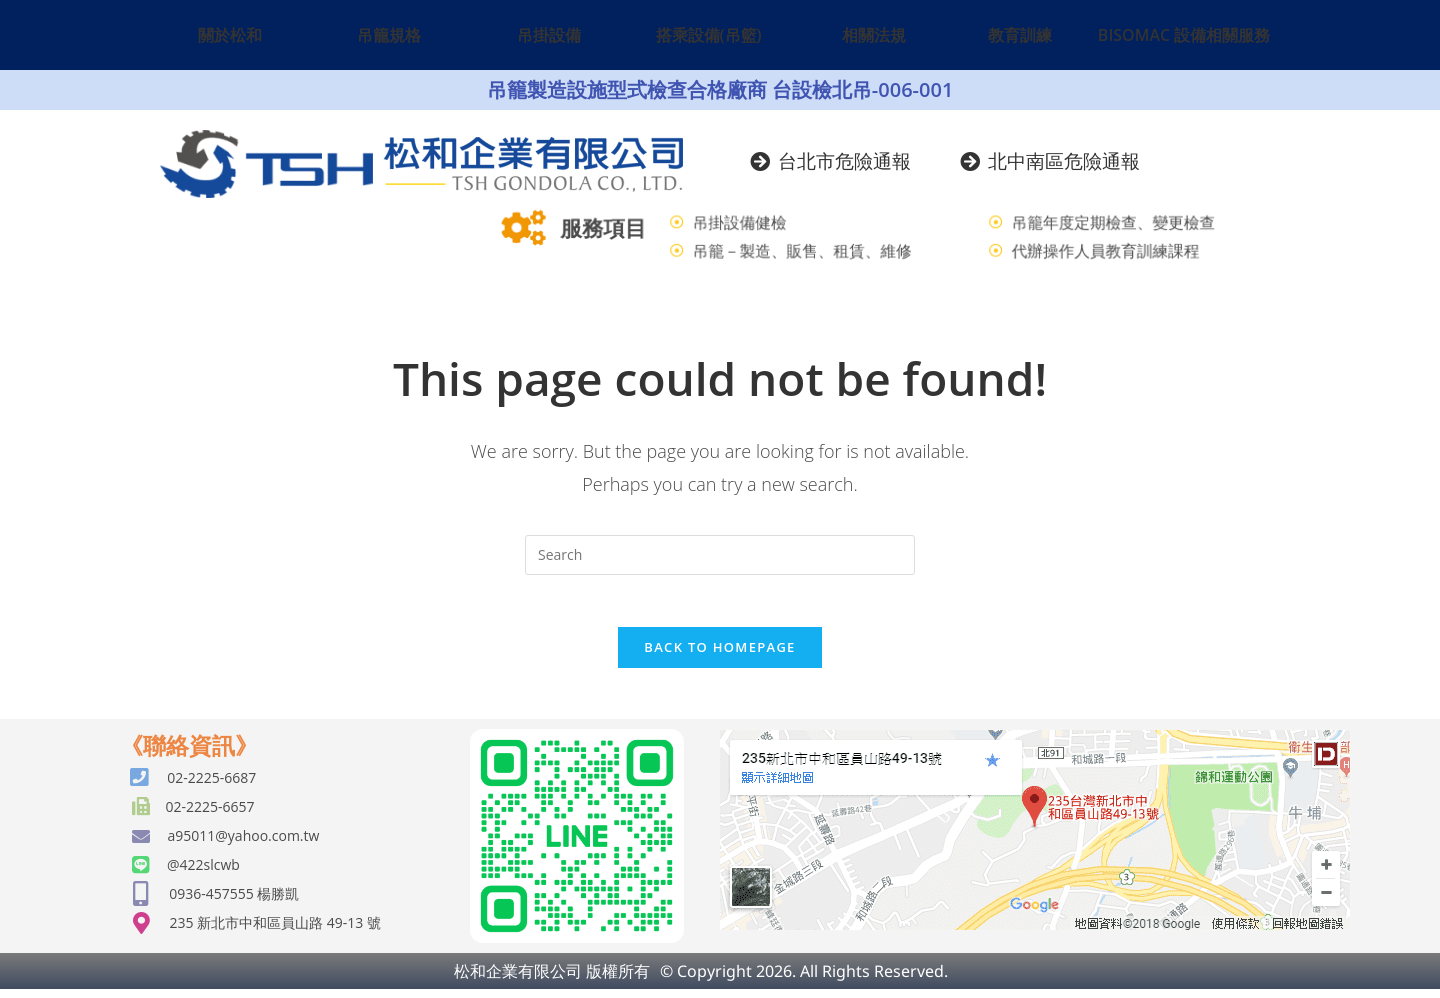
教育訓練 (1020, 35)
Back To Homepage (719, 656)
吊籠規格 (389, 35)
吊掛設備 (549, 35)
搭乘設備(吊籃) (709, 35)
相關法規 (874, 35)
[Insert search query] (720, 555)
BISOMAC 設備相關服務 (1184, 35)
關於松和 (230, 35)
